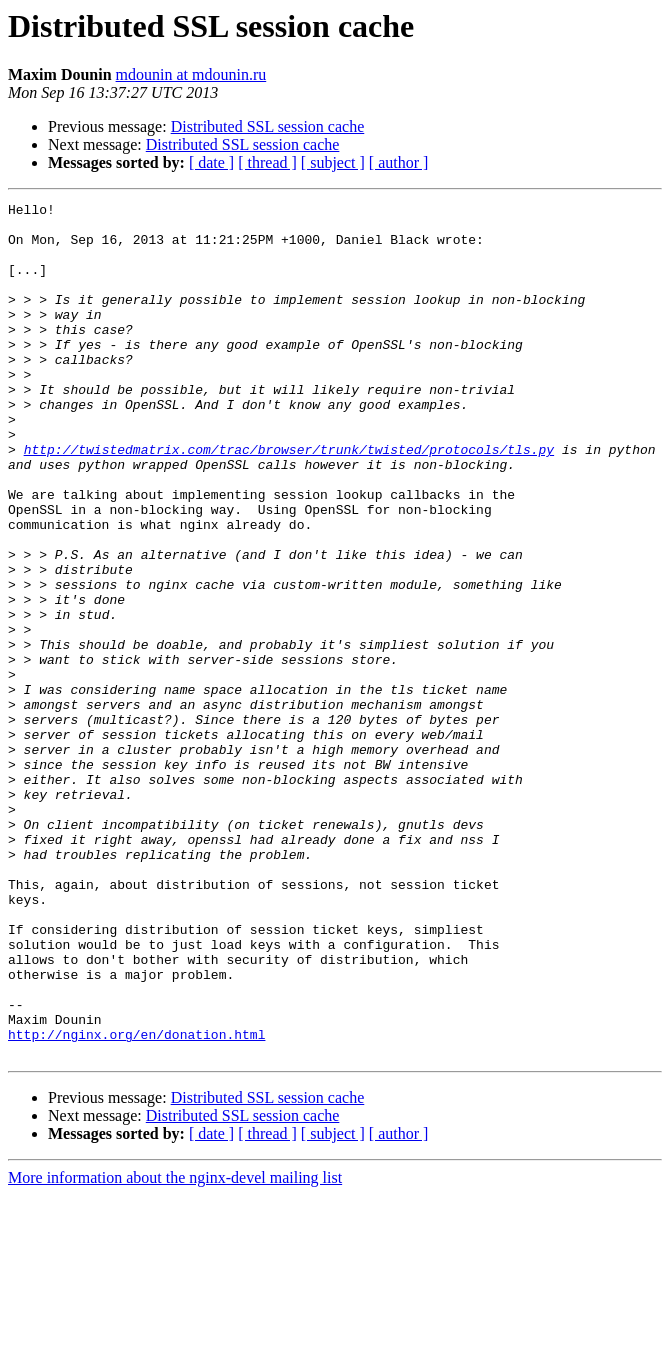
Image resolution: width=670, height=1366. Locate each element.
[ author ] (399, 162)
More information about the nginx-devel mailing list (175, 1348)
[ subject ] (333, 162)
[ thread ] (267, 162)
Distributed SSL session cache (268, 126)
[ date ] (211, 162)
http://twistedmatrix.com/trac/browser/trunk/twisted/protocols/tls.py (289, 500)
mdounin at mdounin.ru (191, 74)
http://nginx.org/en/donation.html (136, 1202)
